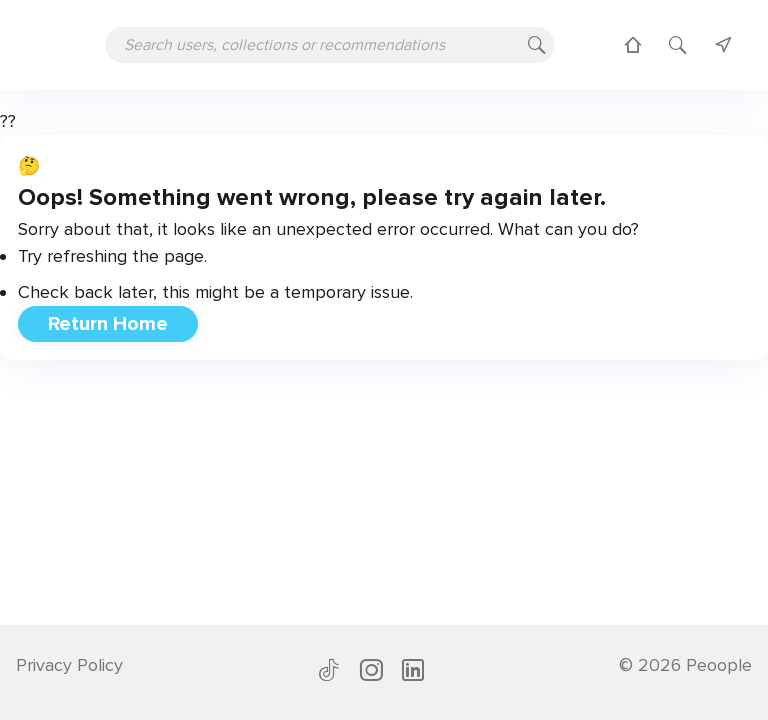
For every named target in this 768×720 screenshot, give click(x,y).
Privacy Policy (69, 665)
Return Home (108, 324)
